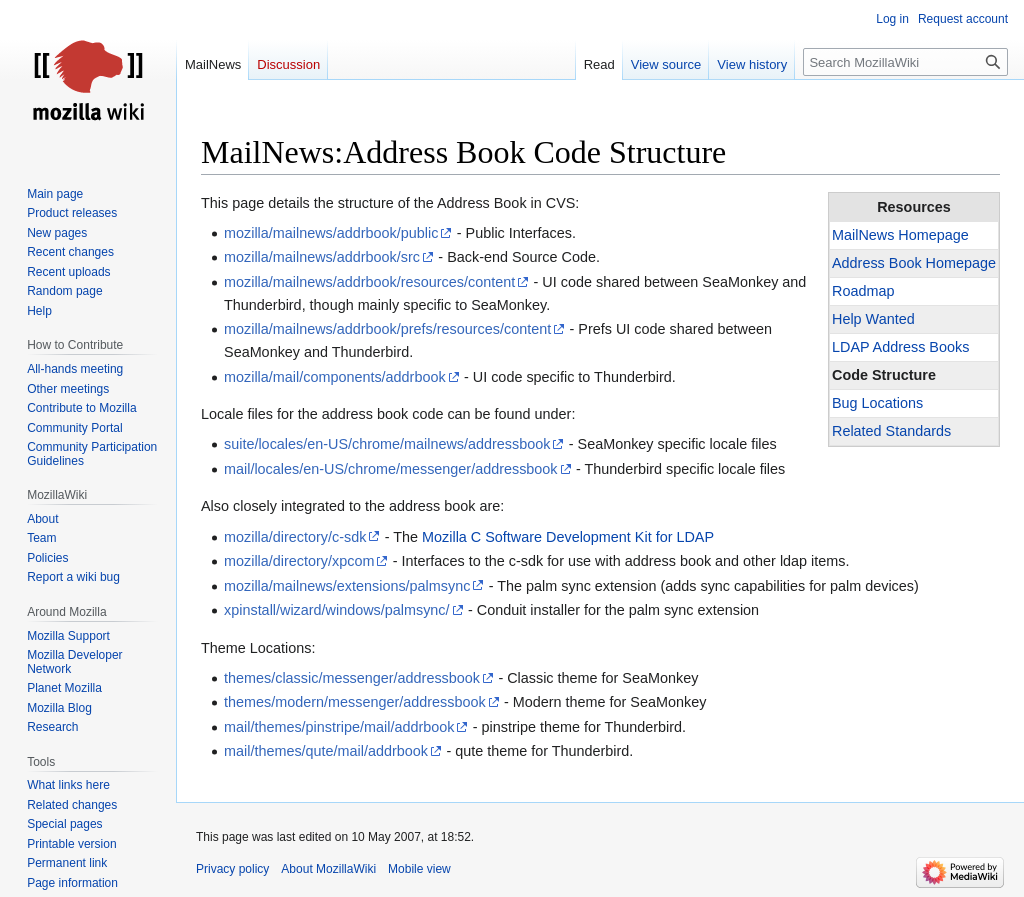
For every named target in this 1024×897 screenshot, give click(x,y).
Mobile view (419, 869)
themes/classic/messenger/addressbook (352, 678)
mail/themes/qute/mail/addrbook (326, 751)
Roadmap (863, 291)
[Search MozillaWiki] (905, 62)
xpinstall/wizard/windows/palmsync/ (337, 610)
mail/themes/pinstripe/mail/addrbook (339, 727)
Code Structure (884, 375)
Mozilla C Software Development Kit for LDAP (568, 537)
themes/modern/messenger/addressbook (355, 702)
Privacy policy (232, 869)
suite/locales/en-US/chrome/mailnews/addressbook (387, 444)
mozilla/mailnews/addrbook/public (331, 233)
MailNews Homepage (900, 235)
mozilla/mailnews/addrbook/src (322, 257)
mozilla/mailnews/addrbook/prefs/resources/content (387, 329)
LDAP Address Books (900, 347)
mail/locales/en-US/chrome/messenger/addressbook (391, 469)
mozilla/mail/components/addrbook (335, 377)
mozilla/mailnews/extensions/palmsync (347, 586)
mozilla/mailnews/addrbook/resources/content (369, 282)
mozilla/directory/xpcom (299, 561)
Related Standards (891, 431)
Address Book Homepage (914, 263)
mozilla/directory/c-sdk (295, 537)
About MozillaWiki (328, 869)
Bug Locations (877, 403)
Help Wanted (873, 319)
